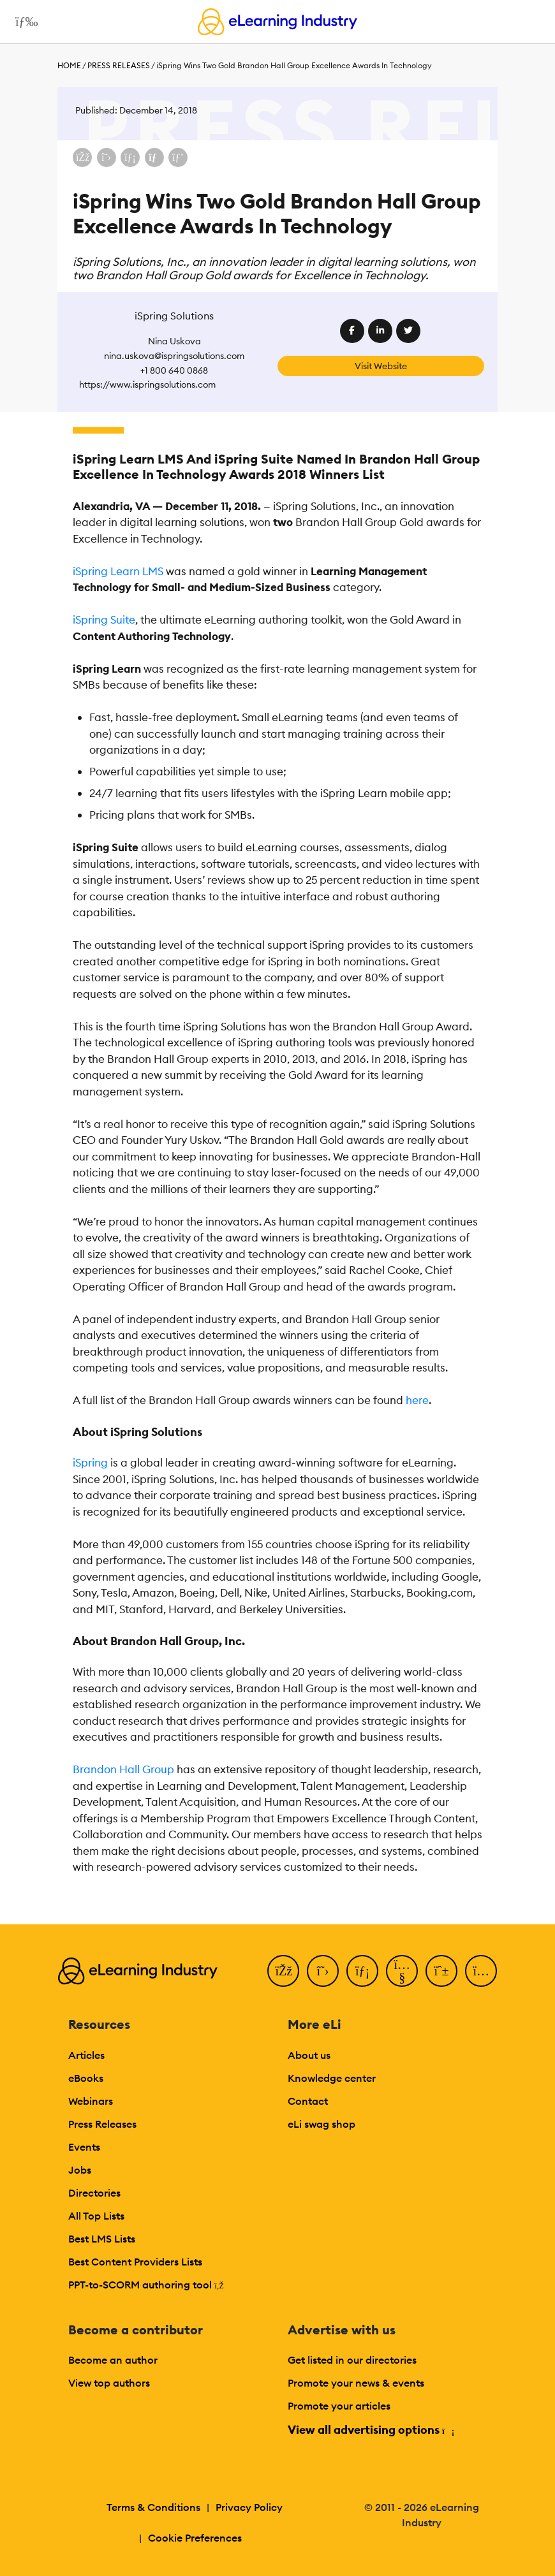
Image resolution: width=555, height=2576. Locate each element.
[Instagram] (481, 1971)
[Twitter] (323, 1971)
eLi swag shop (321, 2124)
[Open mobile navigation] (23, 22)
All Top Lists (96, 2215)
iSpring (90, 1463)
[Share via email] (154, 157)
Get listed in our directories (352, 2359)
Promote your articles (339, 2405)
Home (69, 65)
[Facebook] (283, 1971)
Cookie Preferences (195, 2537)
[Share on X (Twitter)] (106, 157)
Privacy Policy (249, 2507)
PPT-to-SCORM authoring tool (146, 2284)
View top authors (109, 2382)
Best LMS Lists (101, 2238)
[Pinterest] (441, 1971)
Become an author (113, 2359)
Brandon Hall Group (123, 1769)
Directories (94, 2192)
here (417, 1400)
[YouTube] (402, 1971)
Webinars (90, 2101)
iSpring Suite (104, 620)
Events (84, 2147)
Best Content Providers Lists (135, 2261)
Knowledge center (332, 2078)
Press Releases (118, 65)
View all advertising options (370, 2429)
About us (309, 2055)
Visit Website (381, 366)
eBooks (85, 2078)
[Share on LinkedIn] (130, 157)
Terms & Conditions (153, 2507)
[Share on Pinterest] (178, 157)
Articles (86, 2055)
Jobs (79, 2169)
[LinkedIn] (362, 1971)
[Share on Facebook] (82, 157)
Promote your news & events (356, 2382)
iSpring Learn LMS (118, 571)
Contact (308, 2101)
